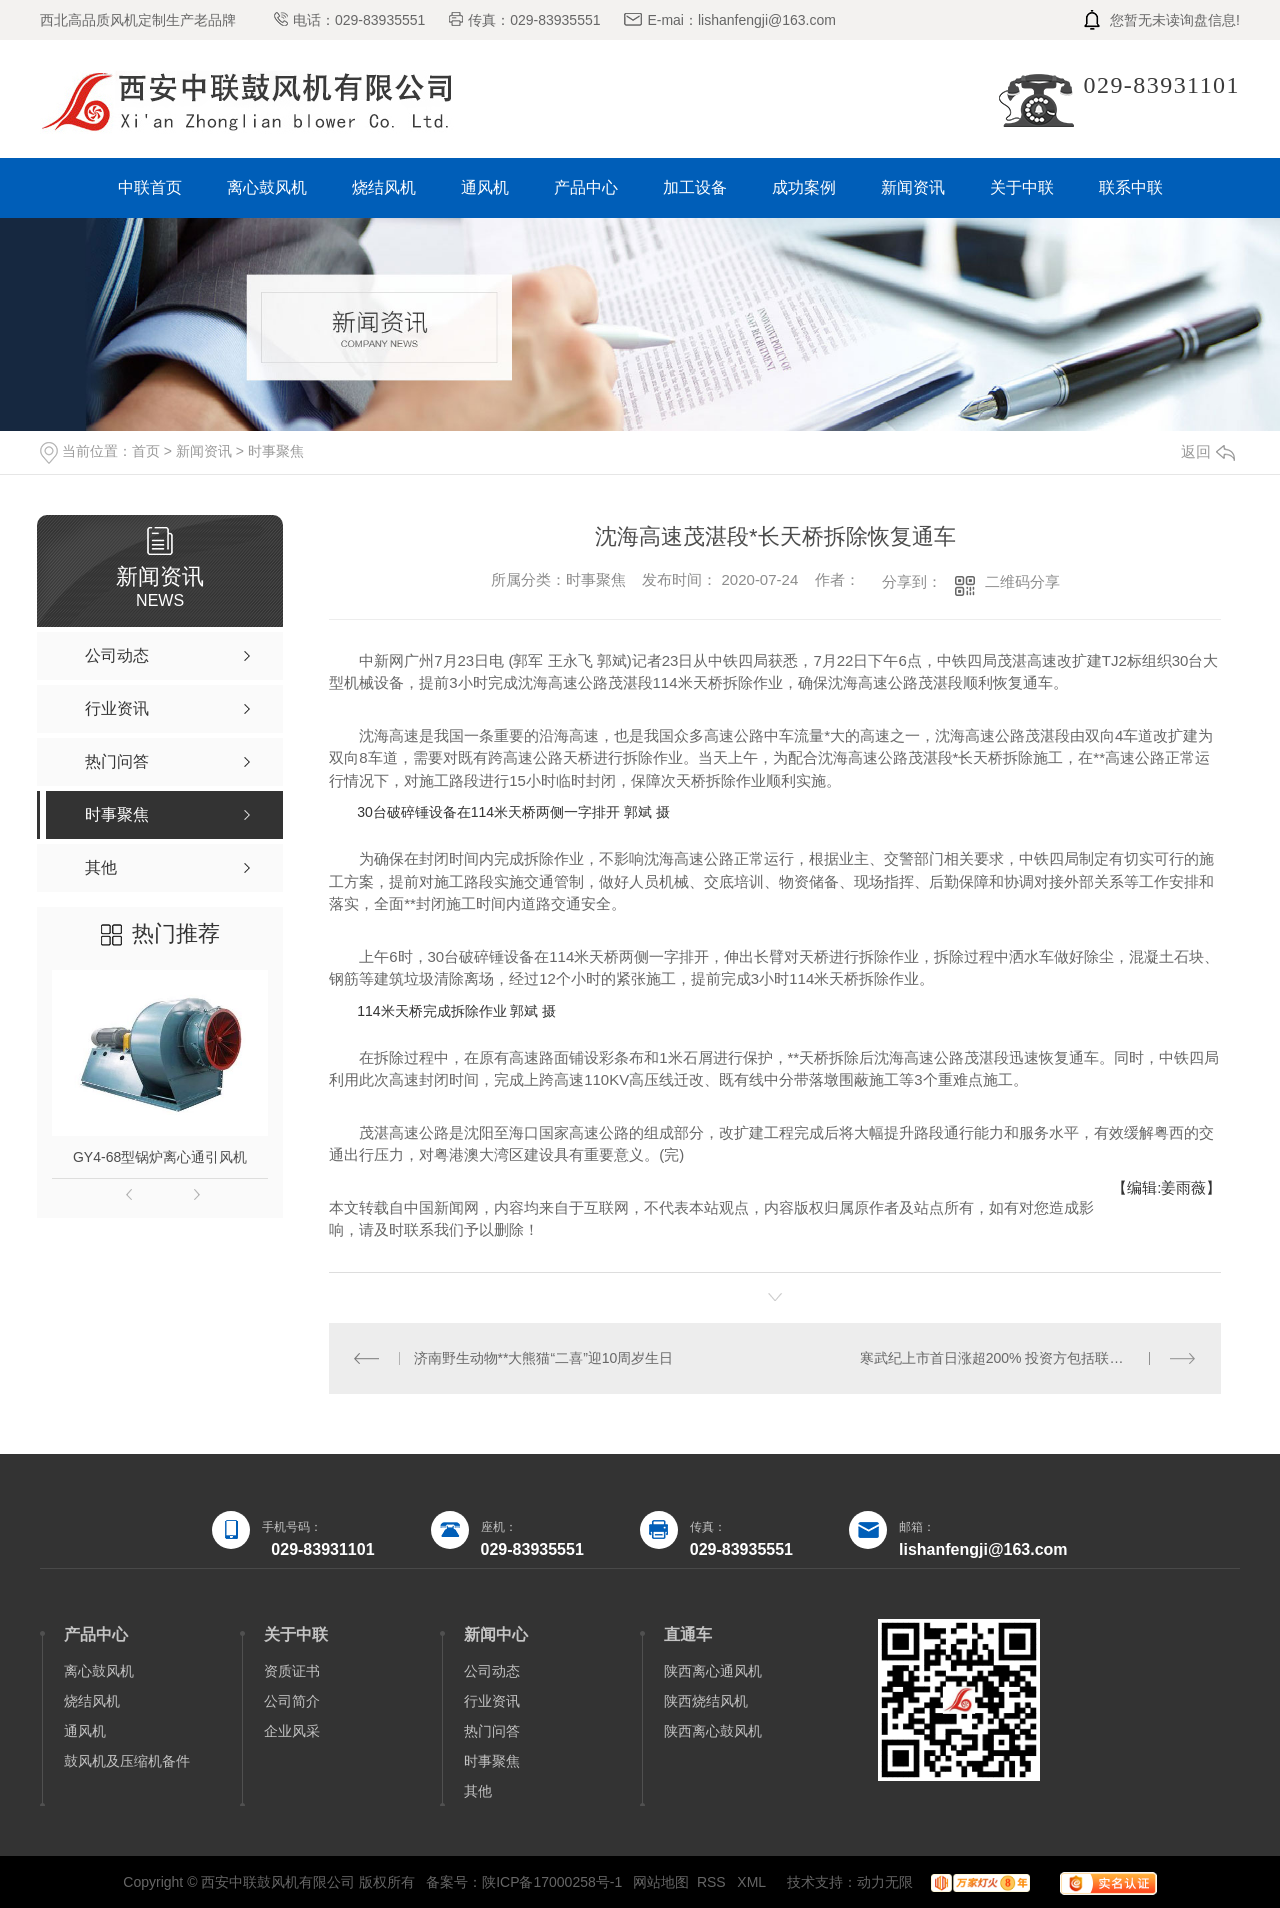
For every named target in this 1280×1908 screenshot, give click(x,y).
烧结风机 (384, 187)
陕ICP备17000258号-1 (552, 1882)
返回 (1208, 451)
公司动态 (492, 1671)
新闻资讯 (913, 187)
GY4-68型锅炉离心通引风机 (160, 1157)
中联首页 (150, 187)
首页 (146, 451)
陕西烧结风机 (706, 1701)
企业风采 (292, 1731)
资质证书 (292, 1671)
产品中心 (586, 187)
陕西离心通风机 (713, 1671)
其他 (478, 1791)
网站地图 (661, 1882)
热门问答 (492, 1731)
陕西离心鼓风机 (713, 1731)
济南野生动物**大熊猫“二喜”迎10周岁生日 (544, 1358)
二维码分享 (1022, 581)
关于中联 (1022, 187)
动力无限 (885, 1882)
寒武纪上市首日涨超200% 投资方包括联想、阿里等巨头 (1028, 1358)
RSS (713, 1882)
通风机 (485, 187)
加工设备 (695, 187)
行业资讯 (492, 1701)
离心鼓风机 (267, 187)
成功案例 (804, 187)
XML (753, 1882)
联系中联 (1131, 187)
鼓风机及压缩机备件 (127, 1761)
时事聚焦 (276, 451)
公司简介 (292, 1701)
